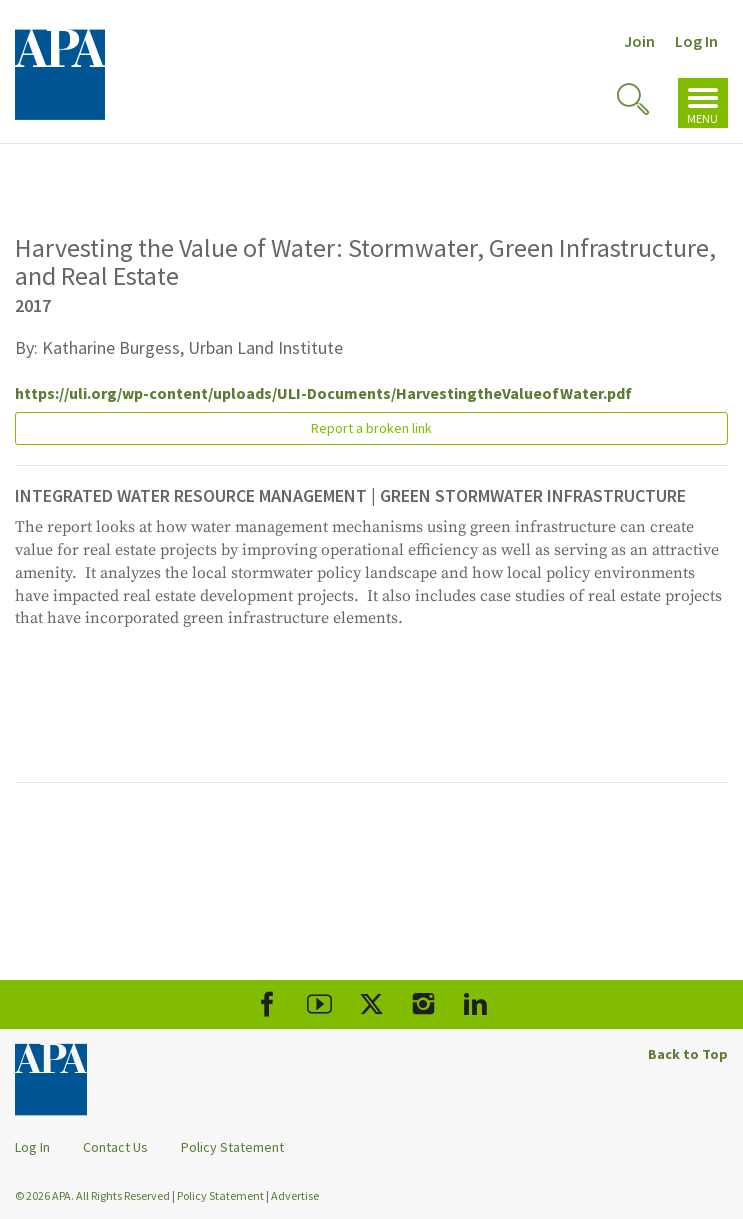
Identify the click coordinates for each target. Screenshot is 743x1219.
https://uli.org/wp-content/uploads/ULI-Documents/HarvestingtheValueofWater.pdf (323, 393)
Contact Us (115, 1147)
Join (639, 41)
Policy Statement (232, 1147)
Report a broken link (371, 428)
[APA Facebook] (267, 1004)
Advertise (295, 1195)
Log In (696, 41)
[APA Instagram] (423, 1004)
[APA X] (371, 1004)
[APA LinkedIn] (475, 1004)
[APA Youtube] (319, 1004)
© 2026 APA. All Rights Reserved (93, 1195)
